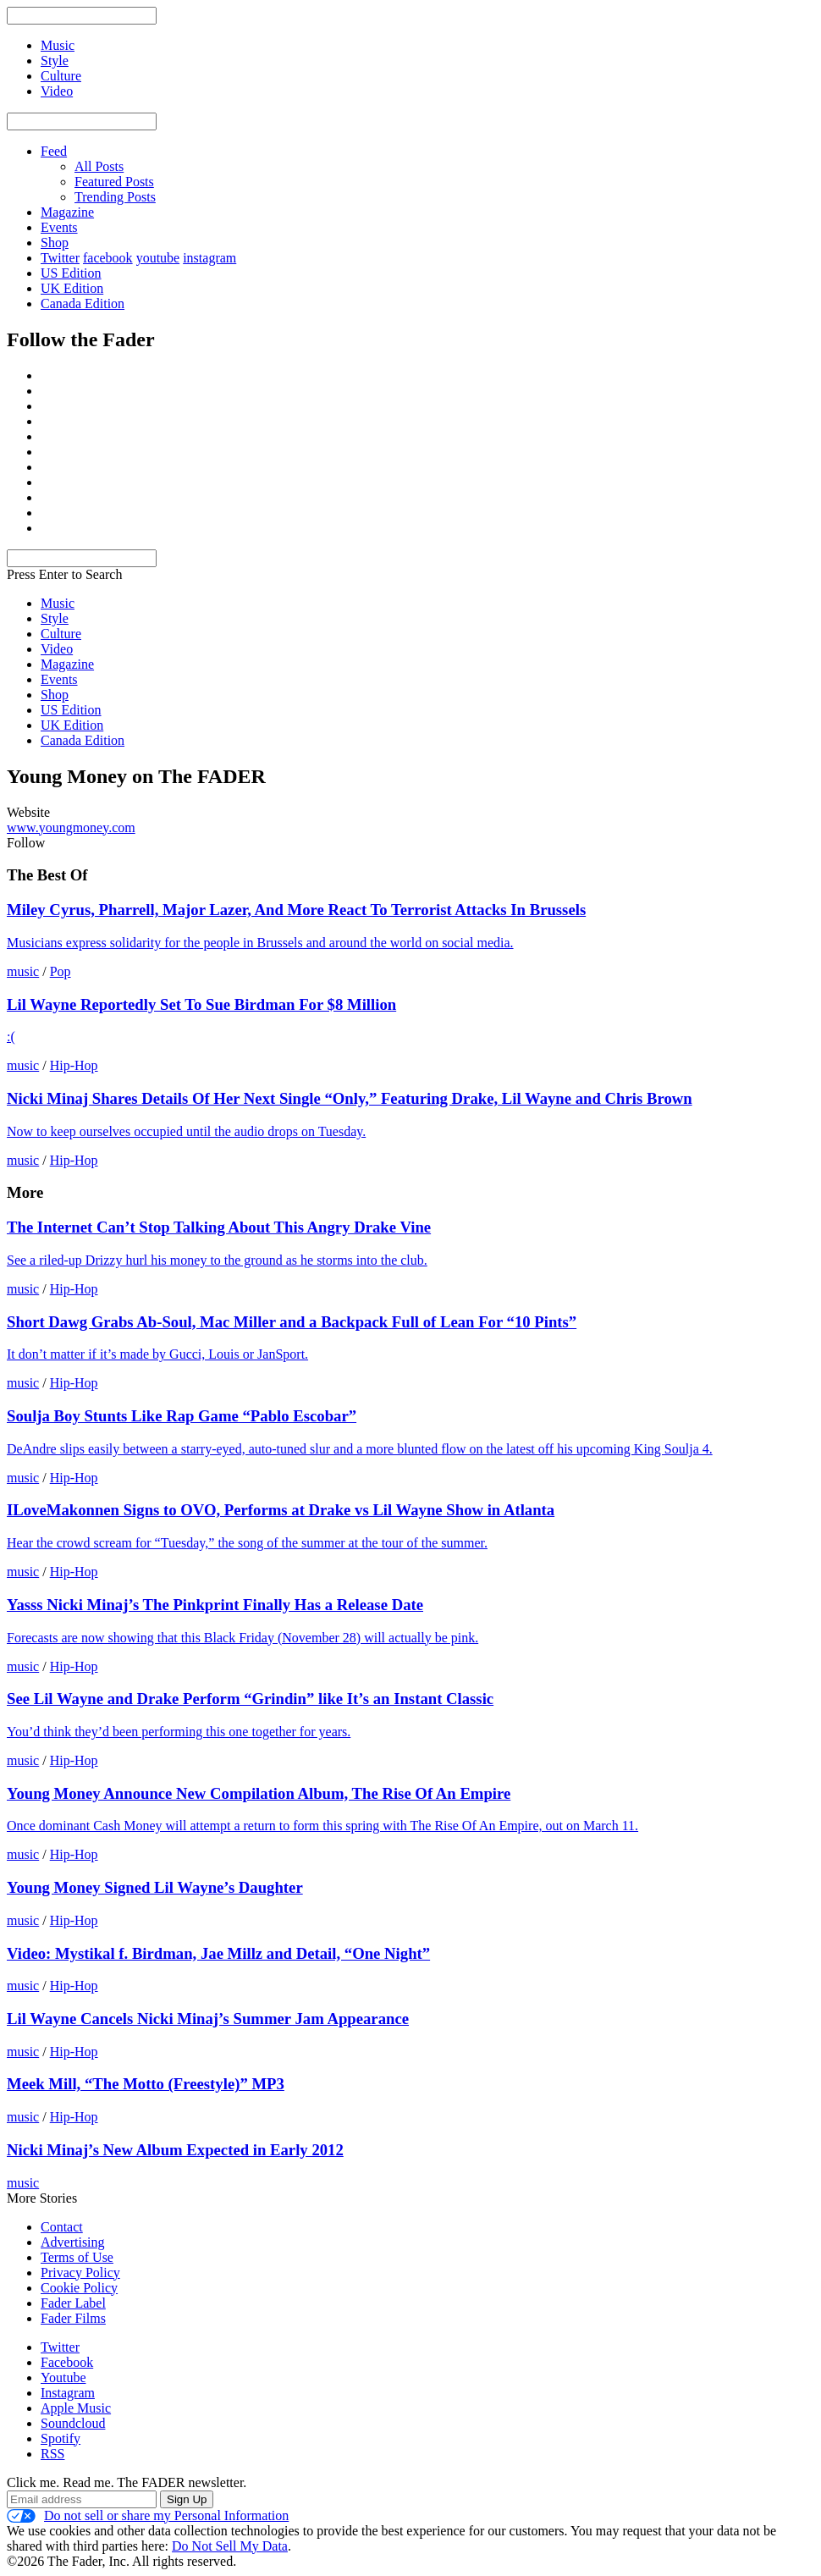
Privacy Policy (80, 2272)
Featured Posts (114, 181)
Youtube (63, 2377)
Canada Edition (82, 303)
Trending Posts (115, 197)
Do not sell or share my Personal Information (148, 2516)
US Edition (71, 273)
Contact (62, 2227)
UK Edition (72, 288)
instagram (209, 258)
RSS (52, 2453)
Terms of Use (77, 2257)
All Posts (99, 166)
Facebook (67, 2362)
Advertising (73, 2242)
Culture (61, 633)
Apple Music (76, 2408)
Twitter (60, 258)
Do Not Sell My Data (230, 2546)
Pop (60, 971)
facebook (108, 258)
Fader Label (73, 2303)
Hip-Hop (74, 1065)
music (23, 971)
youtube (158, 258)
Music (57, 603)
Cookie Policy (79, 2288)
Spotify (60, 2438)
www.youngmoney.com (71, 827)
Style (55, 618)
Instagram (68, 2393)
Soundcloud (73, 2423)
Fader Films (73, 2318)
